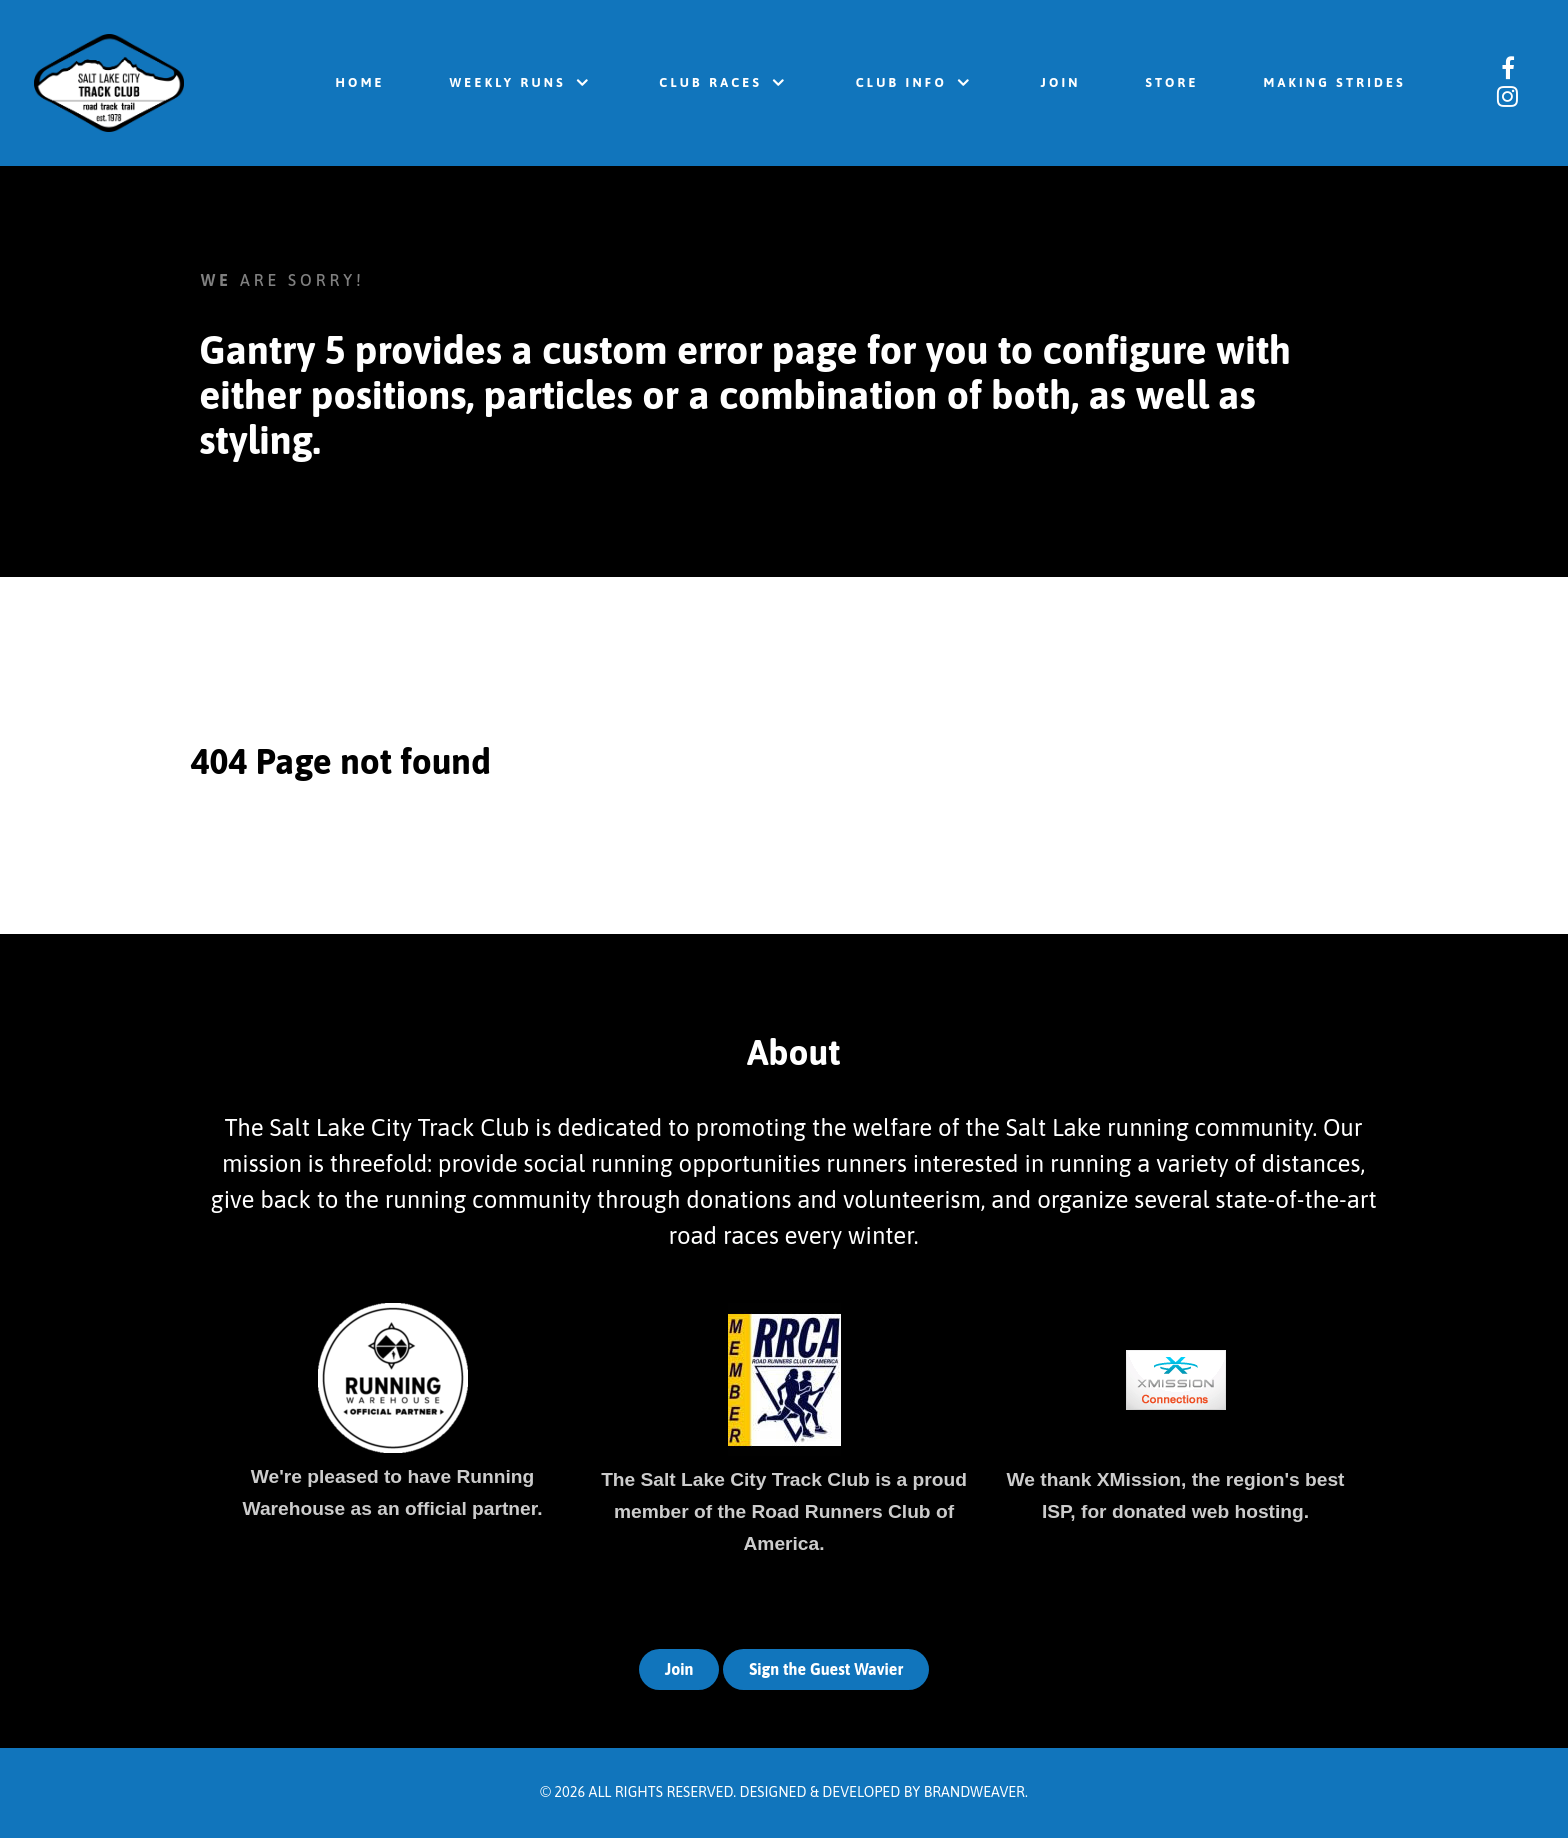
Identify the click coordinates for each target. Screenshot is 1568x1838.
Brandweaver (974, 1792)
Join (679, 1669)
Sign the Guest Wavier (826, 1669)
